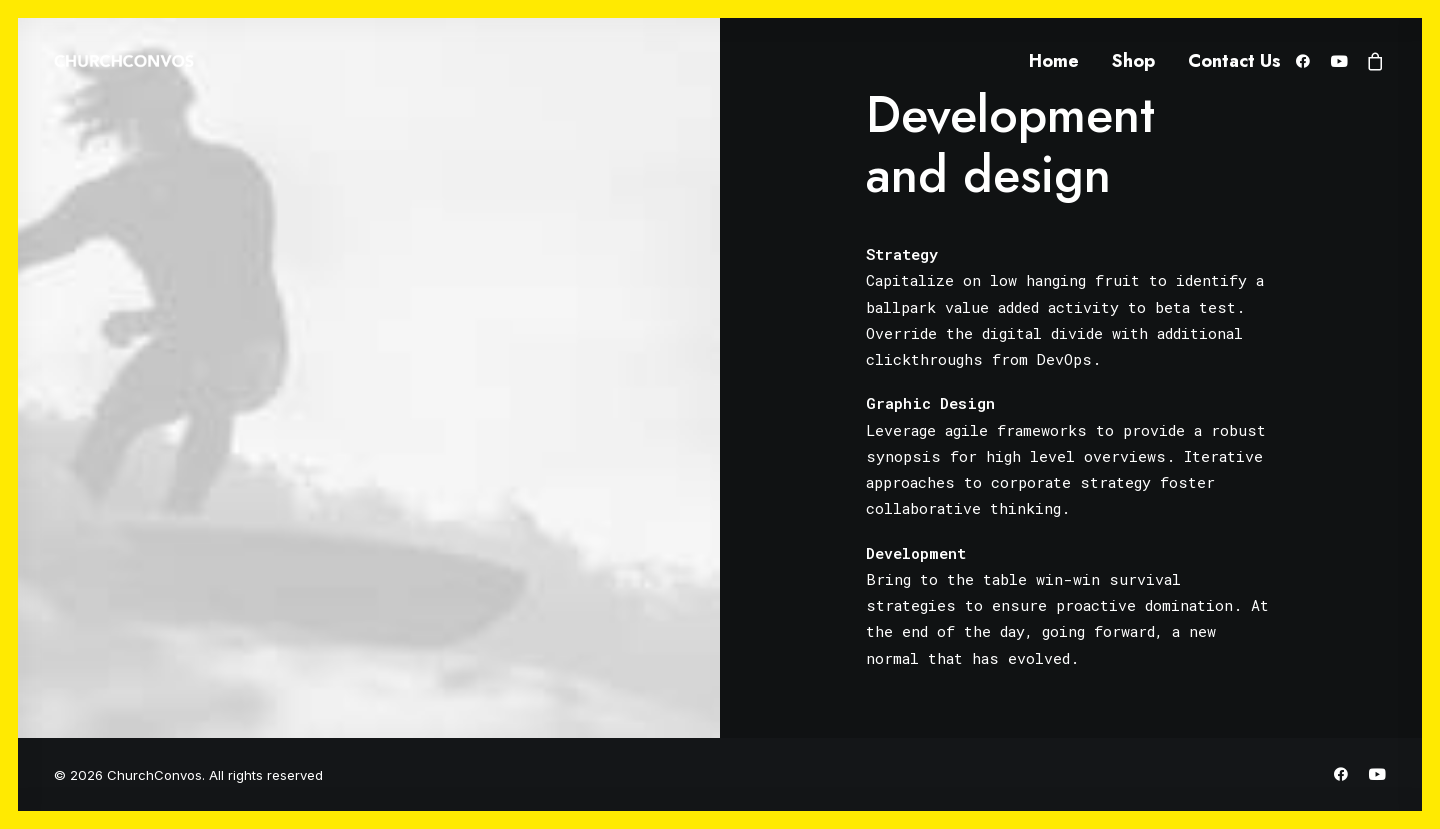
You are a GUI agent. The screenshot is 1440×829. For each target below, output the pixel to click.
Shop (1133, 61)
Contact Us (1234, 61)
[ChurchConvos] (124, 61)
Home (1054, 61)
